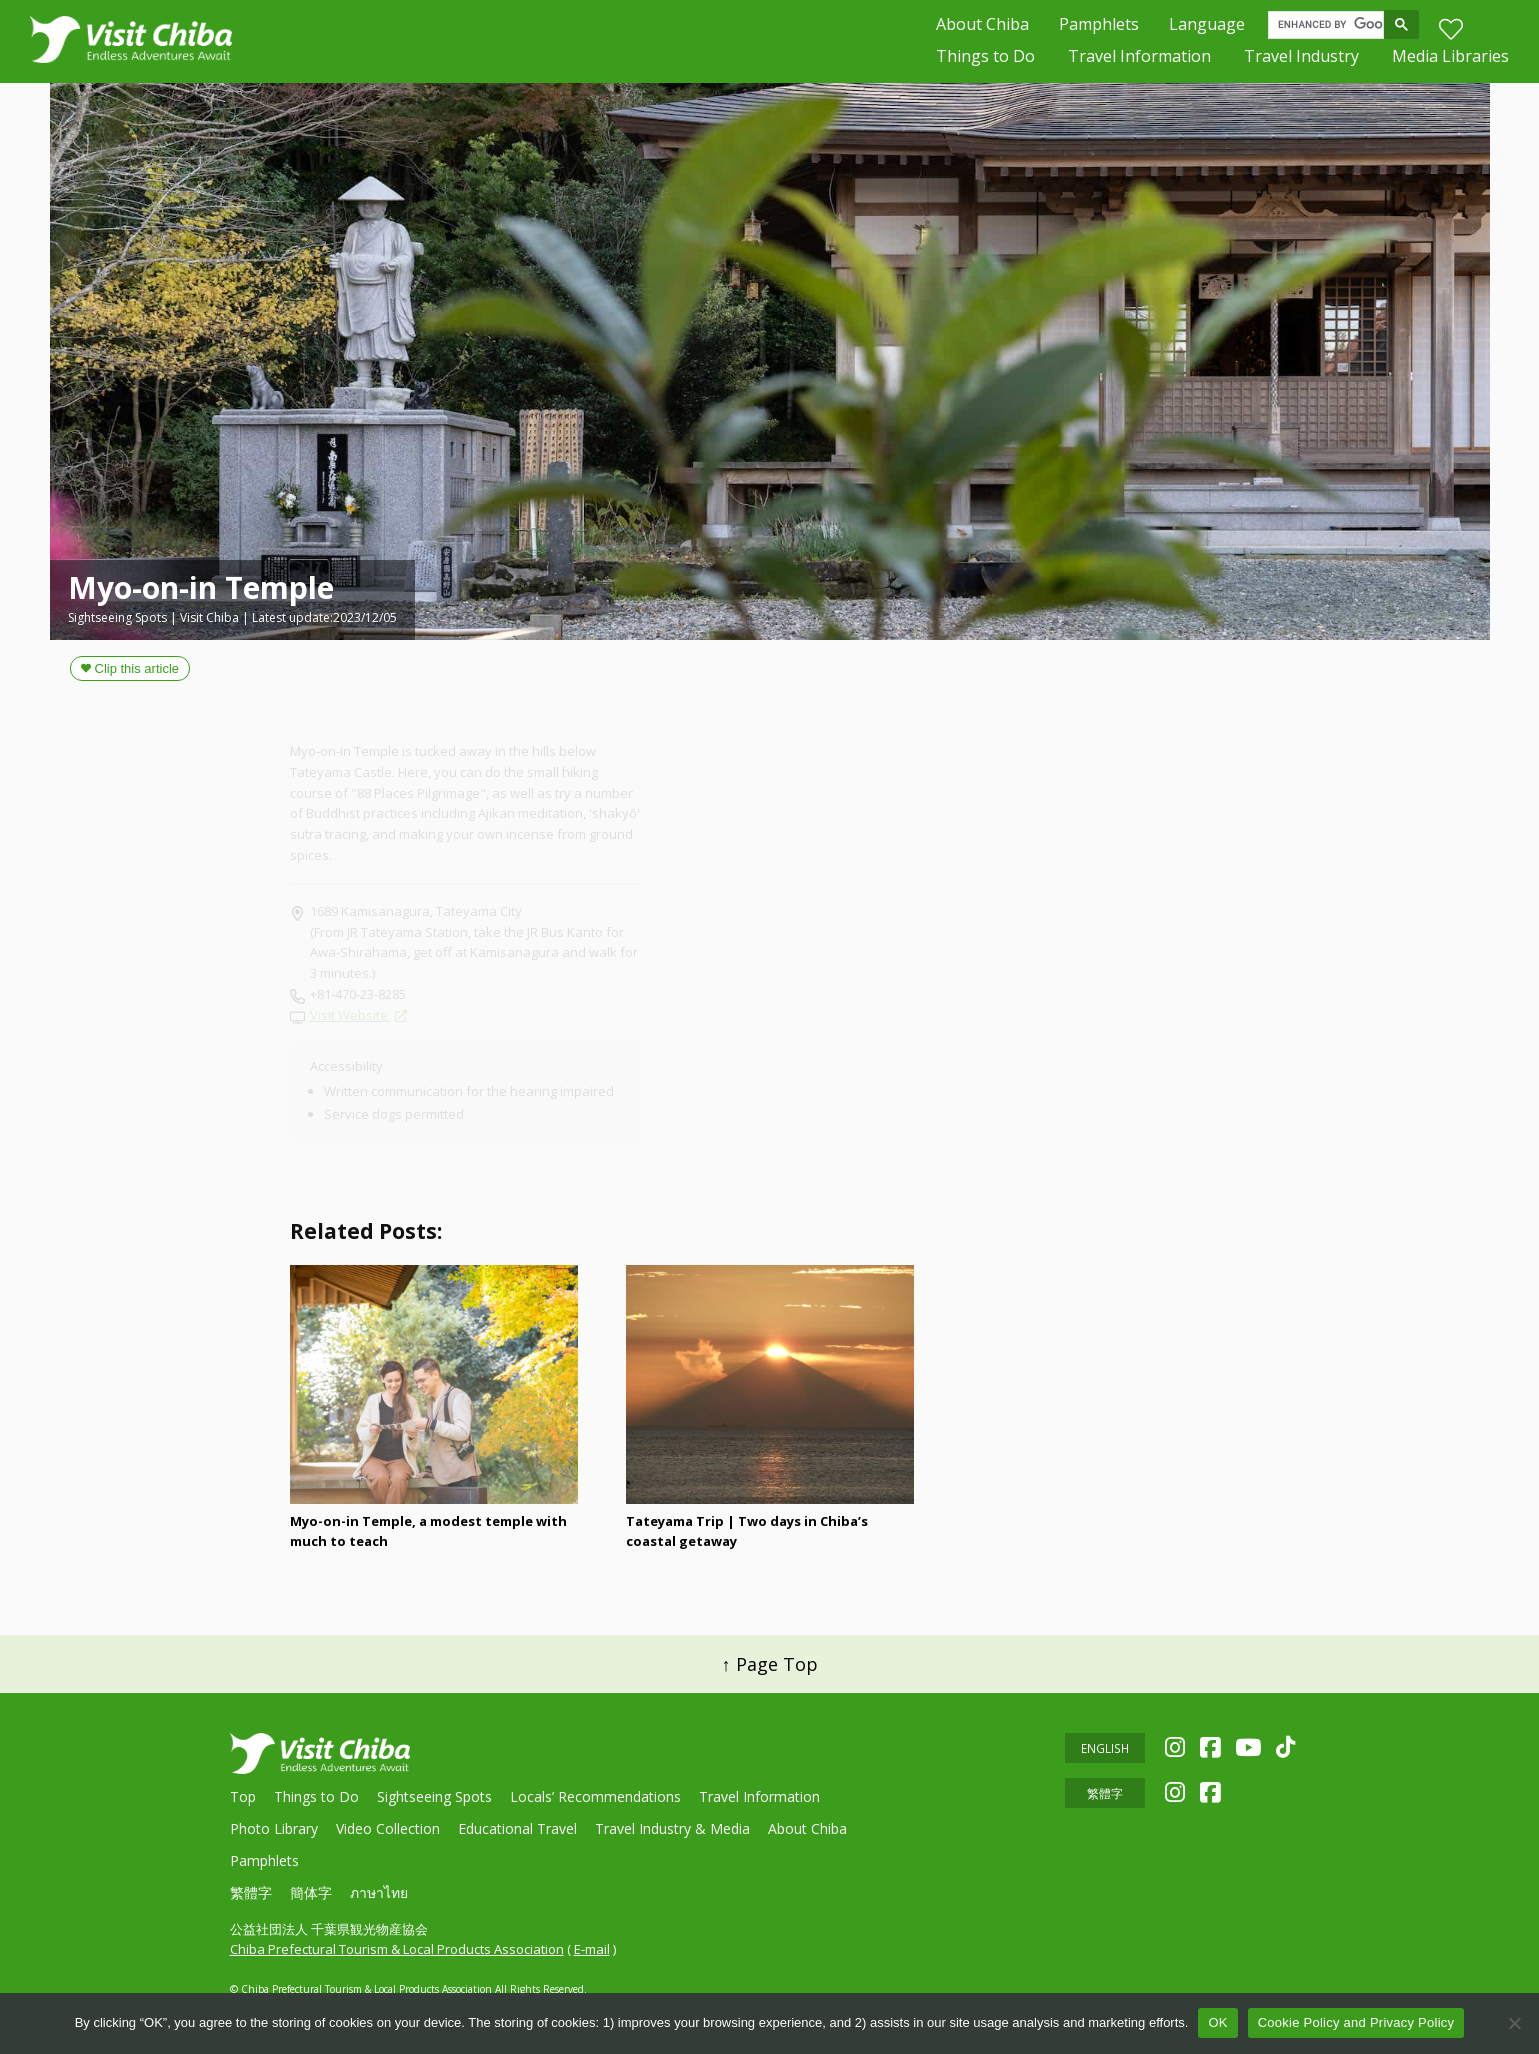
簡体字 (311, 1892)
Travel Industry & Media (672, 1828)
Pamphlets (1099, 26)
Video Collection (388, 1828)
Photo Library (274, 1828)
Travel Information (1139, 60)
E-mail (592, 1949)
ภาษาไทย (379, 1892)
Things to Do (985, 60)
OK (1217, 2022)
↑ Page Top (770, 1664)
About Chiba (982, 26)
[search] (1330, 27)
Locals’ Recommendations (595, 1796)
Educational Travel (517, 1828)
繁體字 (251, 1892)
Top (243, 1796)
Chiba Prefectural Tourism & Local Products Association (397, 1949)
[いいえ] (1514, 2023)
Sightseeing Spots (434, 1796)
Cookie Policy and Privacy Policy (1356, 2022)
